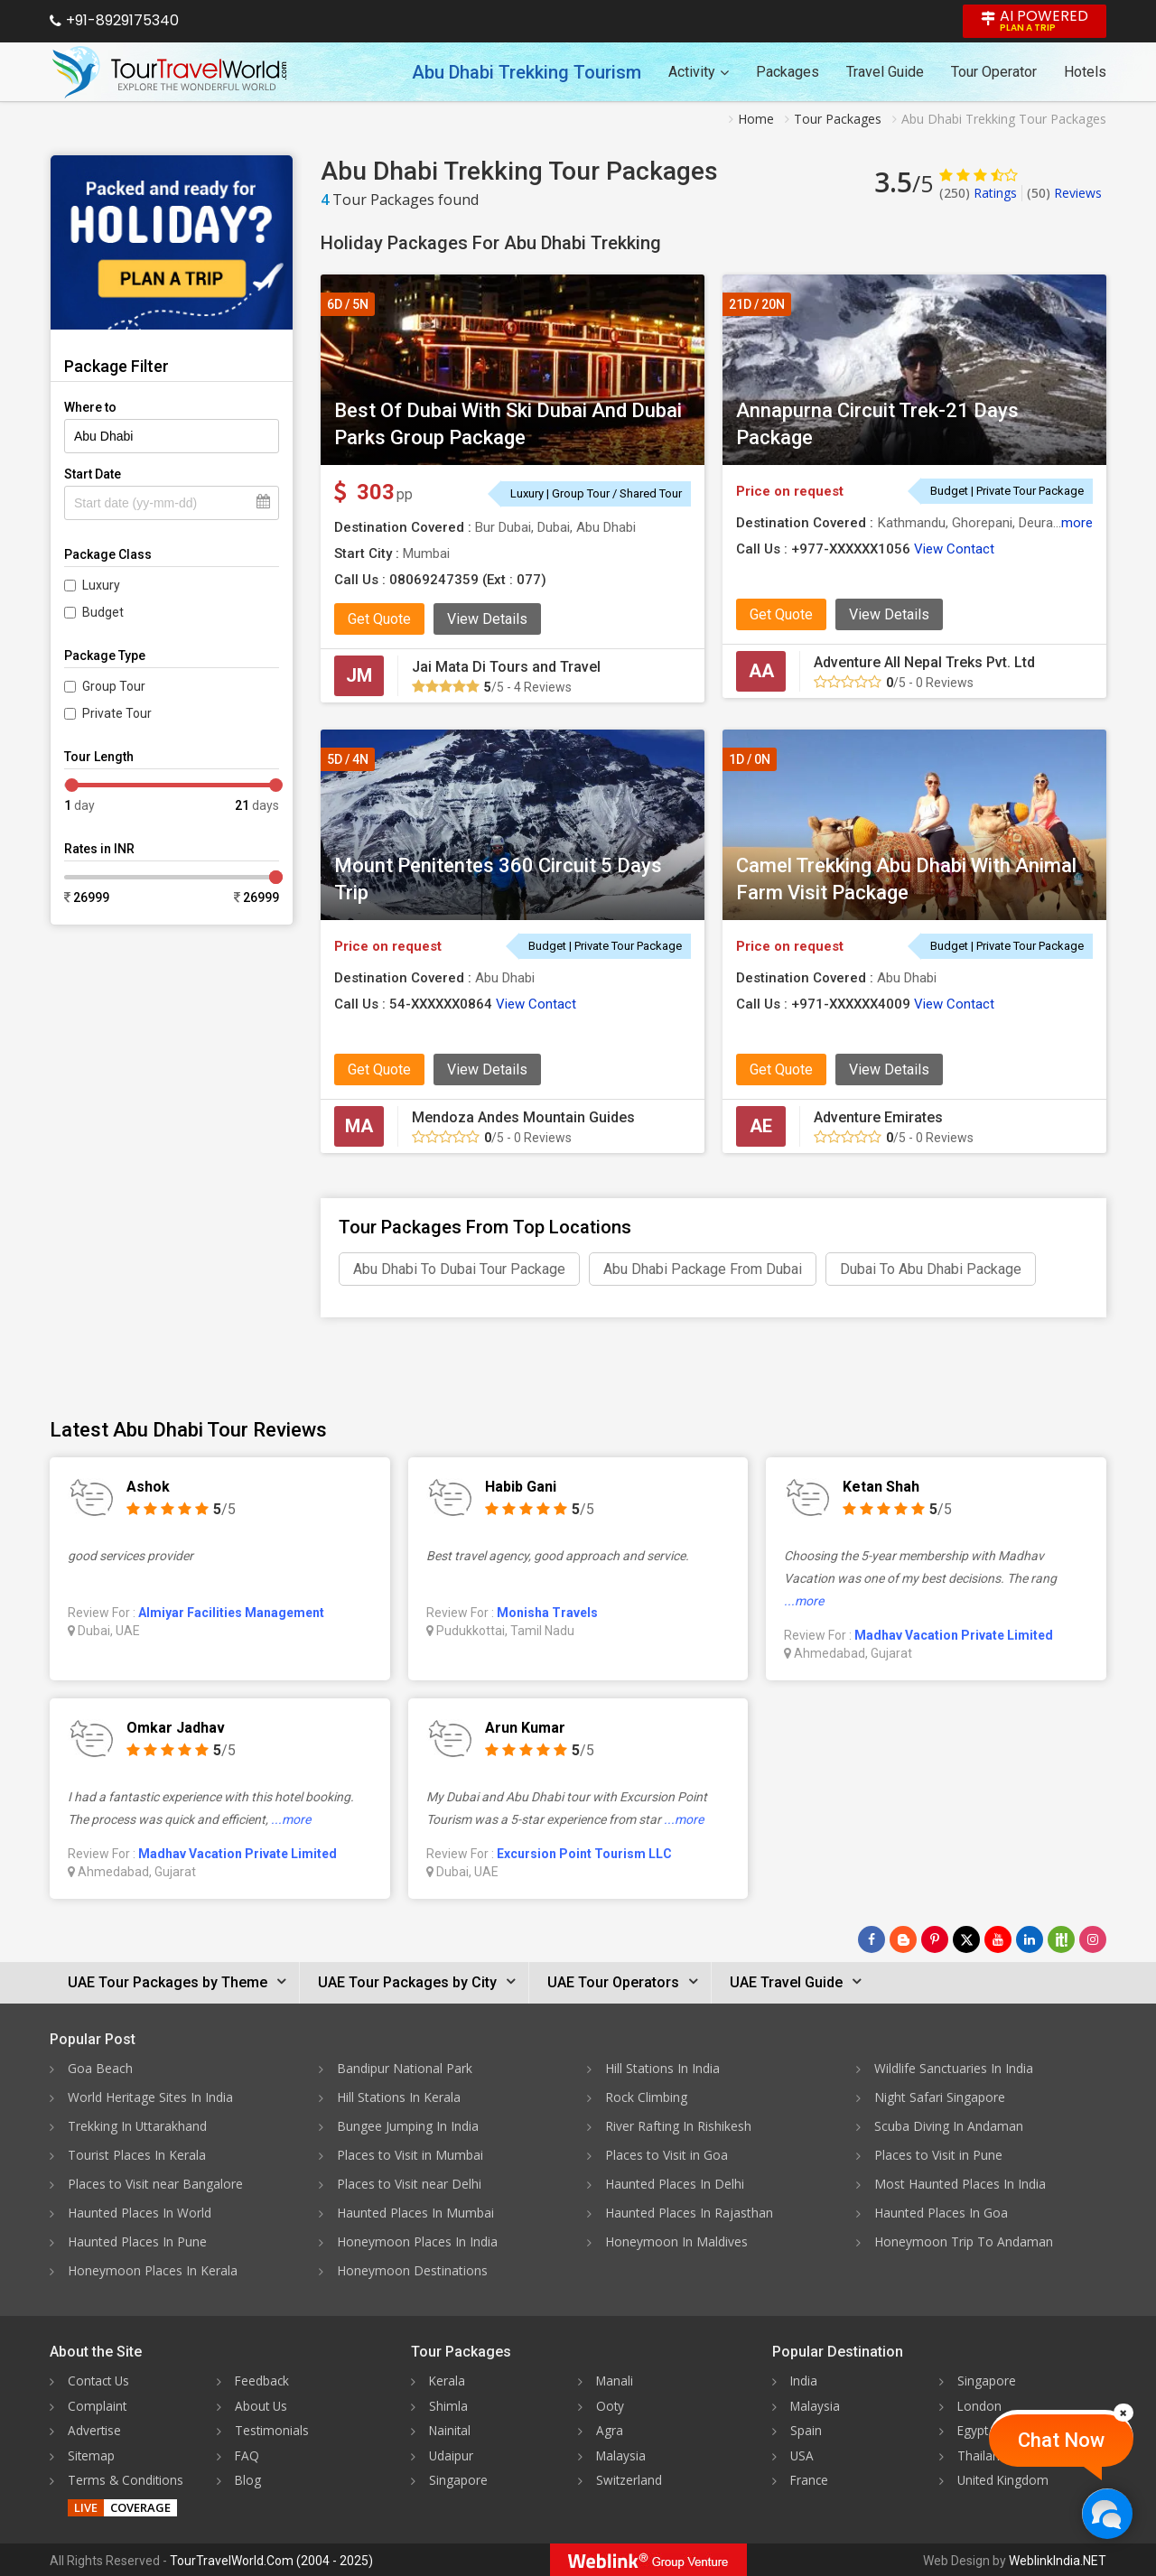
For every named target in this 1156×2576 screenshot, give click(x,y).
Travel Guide (885, 71)
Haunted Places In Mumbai (415, 2212)
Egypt (973, 2429)
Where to (90, 407)
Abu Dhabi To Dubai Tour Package (459, 1269)
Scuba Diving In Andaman (948, 2125)
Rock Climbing (646, 2097)
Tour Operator (994, 71)
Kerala (447, 2380)
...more (804, 1601)
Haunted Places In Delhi (674, 2183)
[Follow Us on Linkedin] (1029, 1939)
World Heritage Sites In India (150, 2097)
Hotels (1085, 71)
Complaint (97, 2404)
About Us (262, 2404)
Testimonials (272, 2429)
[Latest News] (903, 1939)
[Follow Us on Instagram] (1092, 1939)
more (1077, 523)
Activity (698, 71)
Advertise (95, 2429)
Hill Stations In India (662, 2068)
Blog (248, 2478)
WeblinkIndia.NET (1057, 2559)
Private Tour (117, 713)
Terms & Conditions (126, 2478)
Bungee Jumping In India (408, 2125)
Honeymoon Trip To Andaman (963, 2241)
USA (802, 2453)
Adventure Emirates (878, 1117)
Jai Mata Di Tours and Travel (506, 666)
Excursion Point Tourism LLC (584, 1853)
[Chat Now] (1106, 2513)
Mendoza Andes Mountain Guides (523, 1117)
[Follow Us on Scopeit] (1061, 1939)
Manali (615, 2380)
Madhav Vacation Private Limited (953, 1635)
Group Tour (113, 686)
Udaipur (451, 2453)
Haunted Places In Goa (941, 2212)
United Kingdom (1004, 2478)
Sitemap (92, 2453)
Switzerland (629, 2478)
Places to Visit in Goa (666, 2154)
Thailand (982, 2453)
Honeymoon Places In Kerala (153, 2270)
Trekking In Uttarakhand (138, 2125)
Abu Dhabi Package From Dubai (702, 1269)
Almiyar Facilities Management (231, 1612)
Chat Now (1061, 2440)
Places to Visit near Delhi (409, 2183)
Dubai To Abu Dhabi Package (930, 1269)
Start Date (92, 474)
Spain (806, 2429)
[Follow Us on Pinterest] (934, 1939)
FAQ (247, 2453)
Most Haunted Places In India (960, 2183)
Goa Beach (100, 2068)
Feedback (263, 2380)
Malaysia (622, 2453)
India (804, 2380)
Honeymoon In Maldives (676, 2241)
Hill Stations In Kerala (399, 2097)
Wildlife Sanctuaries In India (953, 2068)
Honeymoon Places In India (417, 2241)
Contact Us (100, 2380)
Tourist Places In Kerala (137, 2154)
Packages (787, 71)
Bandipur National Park (404, 2068)
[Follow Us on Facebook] (871, 1939)
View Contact (954, 549)
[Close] (1123, 2413)
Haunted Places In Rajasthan (689, 2212)
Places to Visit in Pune (938, 2154)
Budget (103, 612)
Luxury (101, 585)
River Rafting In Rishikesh (678, 2125)
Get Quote (379, 619)
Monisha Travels (547, 1612)
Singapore (458, 2478)
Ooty (610, 2404)
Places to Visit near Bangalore (155, 2183)
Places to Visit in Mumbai (410, 2154)
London (979, 2404)
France (810, 2478)
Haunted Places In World (139, 2212)
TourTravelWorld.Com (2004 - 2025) (271, 2559)
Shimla (448, 2404)
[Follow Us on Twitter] (966, 1939)
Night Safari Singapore (939, 2097)
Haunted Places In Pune (137, 2241)
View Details (487, 619)
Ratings (978, 192)
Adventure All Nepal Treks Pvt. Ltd (924, 662)
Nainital (451, 2429)
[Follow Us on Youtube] (998, 1939)
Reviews (1064, 192)
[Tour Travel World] (169, 72)
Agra (609, 2429)
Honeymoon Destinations (412, 2270)
